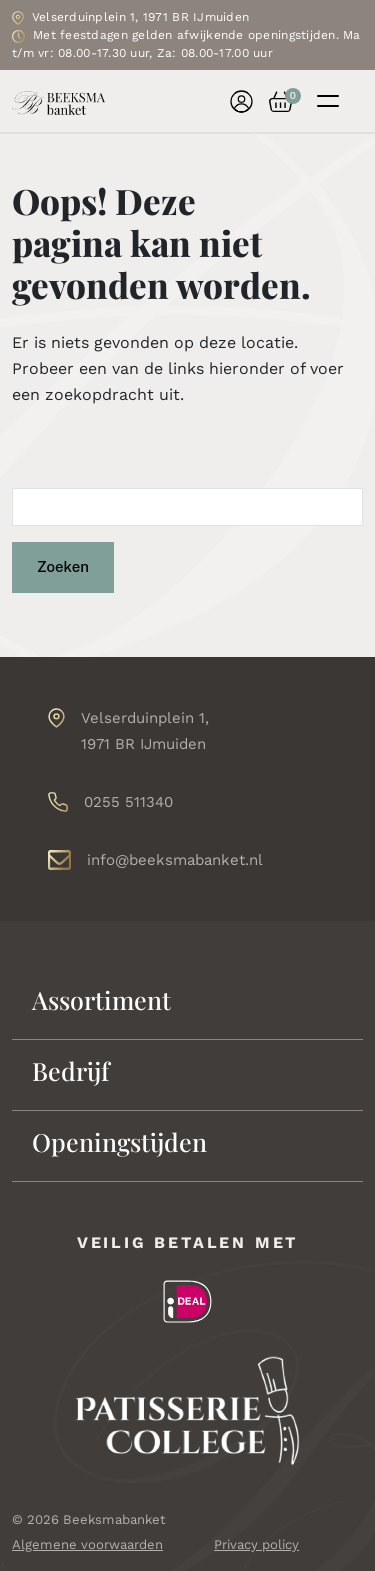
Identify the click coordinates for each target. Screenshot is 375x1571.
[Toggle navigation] (328, 101)
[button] (273, 101)
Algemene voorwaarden (87, 1544)
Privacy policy (256, 1544)
